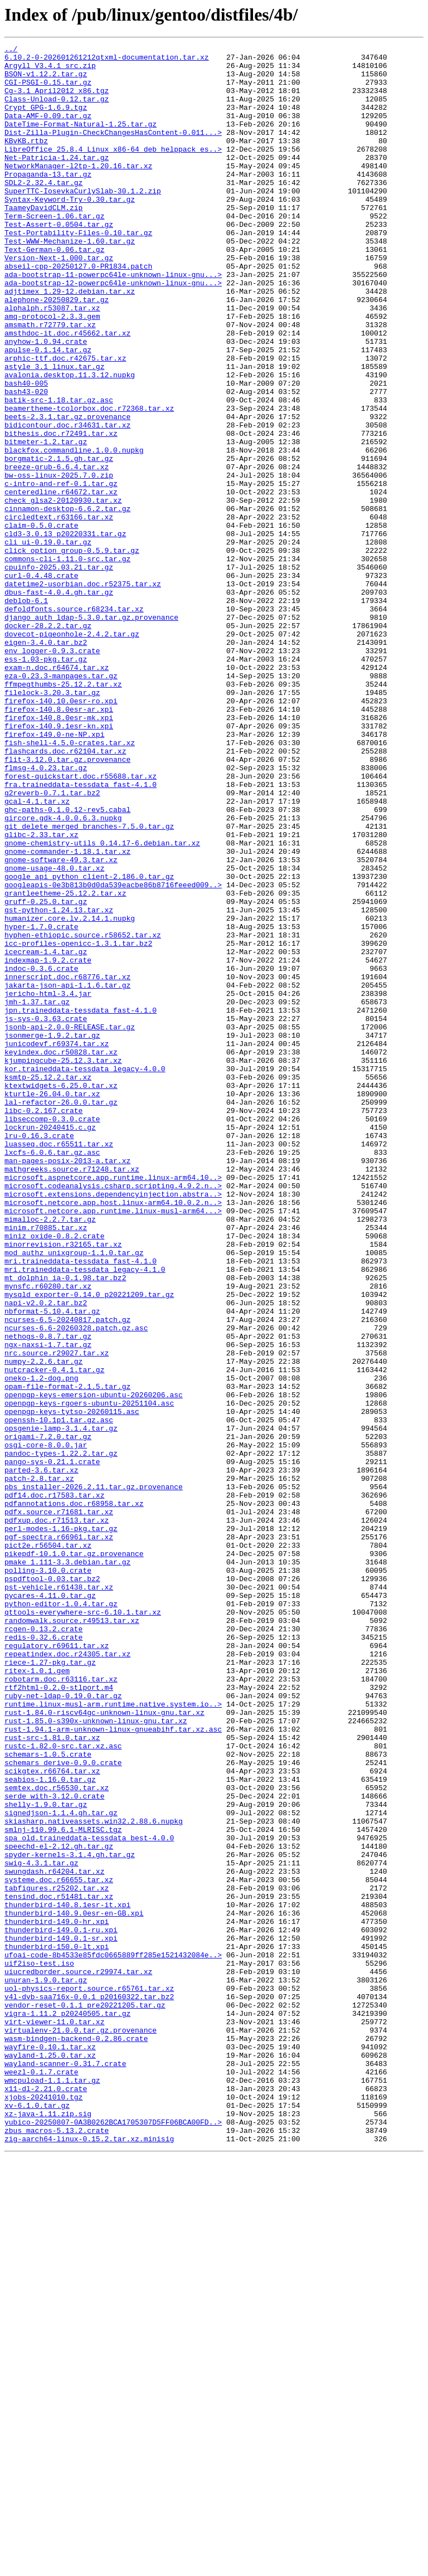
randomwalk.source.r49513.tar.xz (71, 1936)
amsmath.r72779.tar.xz (50, 381)
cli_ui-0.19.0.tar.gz (47, 642)
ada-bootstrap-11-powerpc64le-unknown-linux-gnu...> (113, 321)
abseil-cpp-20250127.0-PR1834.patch (78, 311)
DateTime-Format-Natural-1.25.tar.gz (80, 140)
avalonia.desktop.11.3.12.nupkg (69, 441)
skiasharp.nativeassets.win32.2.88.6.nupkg (93, 2177)
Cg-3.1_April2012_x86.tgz (56, 100)
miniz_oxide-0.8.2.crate (54, 1475)
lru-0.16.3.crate (39, 1354)
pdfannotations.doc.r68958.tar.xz (74, 1796)
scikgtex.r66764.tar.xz (52, 2117)
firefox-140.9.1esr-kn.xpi (58, 863)
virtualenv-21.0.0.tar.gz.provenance (80, 2428)
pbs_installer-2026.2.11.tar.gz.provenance (93, 1776)
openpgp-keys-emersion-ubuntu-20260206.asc (93, 1665)
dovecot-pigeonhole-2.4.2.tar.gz (71, 752)
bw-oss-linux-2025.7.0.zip (58, 562)
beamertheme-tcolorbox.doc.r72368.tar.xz (89, 482)
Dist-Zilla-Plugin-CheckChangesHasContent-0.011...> (113, 150)
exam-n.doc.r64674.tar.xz (56, 793)
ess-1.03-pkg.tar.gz (45, 782)
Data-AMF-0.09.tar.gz (47, 130)
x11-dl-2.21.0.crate (45, 2498)
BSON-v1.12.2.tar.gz (45, 80)
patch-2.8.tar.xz (39, 1766)
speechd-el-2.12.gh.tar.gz (58, 2207)
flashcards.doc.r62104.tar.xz (65, 893)
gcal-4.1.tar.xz (37, 953)
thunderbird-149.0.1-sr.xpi (61, 2317)
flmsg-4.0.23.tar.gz (45, 913)
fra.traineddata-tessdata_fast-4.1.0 (80, 933)
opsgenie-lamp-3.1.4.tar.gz (61, 1705)
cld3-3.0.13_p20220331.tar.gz (65, 632)
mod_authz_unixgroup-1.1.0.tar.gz (74, 1495)
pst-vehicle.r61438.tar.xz (58, 1896)
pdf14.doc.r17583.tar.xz (54, 1786)
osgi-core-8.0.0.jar (45, 1725)
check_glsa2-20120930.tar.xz (63, 592)
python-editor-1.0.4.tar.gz (61, 1916)
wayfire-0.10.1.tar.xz (50, 2448)
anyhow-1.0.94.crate (45, 401)
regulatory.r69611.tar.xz (56, 1966)
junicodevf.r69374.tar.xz (56, 1244)
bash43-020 (26, 461)
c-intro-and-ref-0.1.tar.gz (61, 572)
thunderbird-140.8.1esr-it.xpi (67, 2277)
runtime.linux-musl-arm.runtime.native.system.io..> (113, 2036)
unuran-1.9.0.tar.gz (45, 2368)
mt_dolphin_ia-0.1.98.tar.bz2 (65, 1525)
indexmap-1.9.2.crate (47, 1144)
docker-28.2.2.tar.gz (47, 742)
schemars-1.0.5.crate (47, 2097)
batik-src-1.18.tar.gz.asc (58, 471)
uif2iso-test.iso (39, 2347)
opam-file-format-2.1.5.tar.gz (67, 1655)
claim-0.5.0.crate (41, 622)
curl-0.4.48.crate (41, 682)
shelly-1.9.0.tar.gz (45, 2157)
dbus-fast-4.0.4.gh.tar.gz (58, 702)
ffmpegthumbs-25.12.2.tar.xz (63, 813)
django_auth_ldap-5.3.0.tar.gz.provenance (91, 732)
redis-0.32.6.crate (43, 1956)
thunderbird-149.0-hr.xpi (56, 2297)
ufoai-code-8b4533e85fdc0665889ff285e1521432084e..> (113, 2337)
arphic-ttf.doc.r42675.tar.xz (65, 421)
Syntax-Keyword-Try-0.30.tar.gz (69, 231)
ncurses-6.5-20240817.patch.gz (67, 1575)
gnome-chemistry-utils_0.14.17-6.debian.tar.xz (102, 1003)
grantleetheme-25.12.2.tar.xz (65, 1063)
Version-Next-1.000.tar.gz (58, 301)
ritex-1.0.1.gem (37, 1996)
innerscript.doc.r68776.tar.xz (67, 1164)
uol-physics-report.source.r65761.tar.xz (89, 2378)
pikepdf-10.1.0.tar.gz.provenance (74, 1856)
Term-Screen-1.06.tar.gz (54, 251)
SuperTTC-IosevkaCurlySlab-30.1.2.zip (82, 221)
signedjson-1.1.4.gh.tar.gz (61, 2167)
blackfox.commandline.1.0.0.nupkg (74, 532)
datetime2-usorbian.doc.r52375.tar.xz (82, 692)
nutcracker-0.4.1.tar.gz (54, 1635)
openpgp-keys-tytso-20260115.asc (71, 1685)
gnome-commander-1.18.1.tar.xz (67, 1013)
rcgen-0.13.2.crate (43, 1946)
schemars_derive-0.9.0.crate (63, 2107)
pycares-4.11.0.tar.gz (50, 1906)
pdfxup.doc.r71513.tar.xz (56, 1816)
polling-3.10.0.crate (47, 1876)
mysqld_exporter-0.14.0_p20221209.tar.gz (89, 1545)
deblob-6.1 (26, 712)
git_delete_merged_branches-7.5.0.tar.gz (89, 983)
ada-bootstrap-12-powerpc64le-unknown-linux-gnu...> (113, 331)
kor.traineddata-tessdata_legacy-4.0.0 (85, 1274)
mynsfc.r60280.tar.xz (47, 1535)
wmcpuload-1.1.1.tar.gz (52, 2488)
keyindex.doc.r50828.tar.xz (61, 1254)
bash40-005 (26, 451)
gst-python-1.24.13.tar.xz (58, 1083)
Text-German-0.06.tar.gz (54, 291)
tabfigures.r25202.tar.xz (56, 2257)
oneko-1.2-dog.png (41, 1645)
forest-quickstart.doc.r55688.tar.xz (80, 923)
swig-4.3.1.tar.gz (41, 2227)
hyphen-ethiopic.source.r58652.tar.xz (82, 1114)
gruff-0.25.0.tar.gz (45, 1073)
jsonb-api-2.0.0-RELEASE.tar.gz (69, 1224)
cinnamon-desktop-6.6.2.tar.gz (67, 602)
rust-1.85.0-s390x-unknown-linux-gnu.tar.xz (95, 2057)
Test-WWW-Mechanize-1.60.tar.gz (69, 281)
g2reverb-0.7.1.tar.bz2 (52, 943)
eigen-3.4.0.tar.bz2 (45, 762)
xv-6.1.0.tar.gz (37, 2518)
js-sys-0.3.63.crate (45, 1214)
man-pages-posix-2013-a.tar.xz (67, 1384)
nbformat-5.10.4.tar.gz (52, 1565)
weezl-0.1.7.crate (41, 2478)
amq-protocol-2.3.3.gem (52, 371)
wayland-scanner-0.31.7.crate (65, 2468)
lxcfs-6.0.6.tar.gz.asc (52, 1374)
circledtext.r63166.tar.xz (58, 612)
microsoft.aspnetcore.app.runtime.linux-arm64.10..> (113, 1404)
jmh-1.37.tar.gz (37, 1194)
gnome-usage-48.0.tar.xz (54, 1033)
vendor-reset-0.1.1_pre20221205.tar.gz (85, 2398)
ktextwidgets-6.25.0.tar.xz (61, 1294)
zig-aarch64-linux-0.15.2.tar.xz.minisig (89, 2558)
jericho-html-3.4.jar (47, 1184)
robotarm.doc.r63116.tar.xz (61, 2006)
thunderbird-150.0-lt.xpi (56, 2327)
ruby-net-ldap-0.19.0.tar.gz (63, 2026)
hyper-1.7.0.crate (41, 1104)
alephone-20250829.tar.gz (56, 351)
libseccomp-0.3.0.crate (52, 1334)
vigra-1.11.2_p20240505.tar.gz (67, 2408)
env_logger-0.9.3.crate (52, 772)
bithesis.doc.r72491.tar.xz (61, 512)
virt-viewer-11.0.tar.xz (54, 2418)
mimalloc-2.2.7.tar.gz (50, 1455)
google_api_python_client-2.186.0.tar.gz (89, 1043)
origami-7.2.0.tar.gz (47, 1715)
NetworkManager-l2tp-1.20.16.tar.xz (78, 191)
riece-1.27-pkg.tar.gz (50, 1986)
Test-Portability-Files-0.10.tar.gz (78, 271)
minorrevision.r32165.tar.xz (63, 1485)
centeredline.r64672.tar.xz (61, 582)
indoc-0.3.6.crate (41, 1154)
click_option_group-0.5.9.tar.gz (71, 652)
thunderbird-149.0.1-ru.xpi (61, 2307)
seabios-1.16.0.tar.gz (50, 2127)
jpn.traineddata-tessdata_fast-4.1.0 (80, 1204)
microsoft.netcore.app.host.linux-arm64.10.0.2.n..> (113, 1435)
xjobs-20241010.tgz (43, 2508)
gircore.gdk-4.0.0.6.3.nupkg (63, 973)
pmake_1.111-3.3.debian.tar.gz (67, 1866)
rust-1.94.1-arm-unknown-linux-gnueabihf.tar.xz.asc (113, 2067)
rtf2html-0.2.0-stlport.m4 (58, 2016)
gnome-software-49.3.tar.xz (61, 1023)
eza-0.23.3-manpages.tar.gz (61, 803)
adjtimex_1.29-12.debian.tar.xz (69, 341)
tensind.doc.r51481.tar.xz (58, 2267)
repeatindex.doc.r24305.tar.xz (67, 1976)
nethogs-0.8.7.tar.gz (47, 1595)
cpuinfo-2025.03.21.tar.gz (58, 672)
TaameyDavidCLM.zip (43, 241)
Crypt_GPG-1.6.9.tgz (45, 120)
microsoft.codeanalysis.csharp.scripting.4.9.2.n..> (113, 1414)
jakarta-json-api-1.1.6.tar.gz (67, 1174)
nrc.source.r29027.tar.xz (56, 1615)
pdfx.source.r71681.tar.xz (58, 1806)
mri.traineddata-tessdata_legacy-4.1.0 (85, 1515)
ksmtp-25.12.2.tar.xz (47, 1284)
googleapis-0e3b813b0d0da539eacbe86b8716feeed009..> (113, 1053)
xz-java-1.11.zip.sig (47, 2528)
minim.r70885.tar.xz (45, 1465)
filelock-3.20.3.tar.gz (52, 823)
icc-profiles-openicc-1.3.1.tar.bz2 (78, 1124)
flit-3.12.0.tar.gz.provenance (67, 903)
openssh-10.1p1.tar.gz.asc (58, 1695)
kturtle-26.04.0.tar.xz (52, 1304)
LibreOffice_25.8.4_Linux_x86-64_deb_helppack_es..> (113, 171)
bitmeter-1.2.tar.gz (45, 522)
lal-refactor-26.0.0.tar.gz (61, 1314)
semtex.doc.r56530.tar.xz (56, 2137)
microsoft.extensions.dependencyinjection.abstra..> (113, 1425)
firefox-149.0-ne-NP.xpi (54, 873)
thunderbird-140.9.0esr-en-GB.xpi (74, 2287)
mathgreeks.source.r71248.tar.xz (71, 1394)
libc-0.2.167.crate (43, 1324)
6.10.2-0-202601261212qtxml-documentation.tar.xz (106, 60)
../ (10, 50)
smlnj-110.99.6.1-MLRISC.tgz (63, 2187)
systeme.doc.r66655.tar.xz (58, 2247)
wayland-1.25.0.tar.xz (50, 2458)
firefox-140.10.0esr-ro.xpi (61, 833)
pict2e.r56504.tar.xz (47, 1846)
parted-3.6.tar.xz (41, 1756)
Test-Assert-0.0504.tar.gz (58, 261)
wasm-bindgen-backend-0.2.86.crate (76, 2438)
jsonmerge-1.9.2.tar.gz (52, 1234)
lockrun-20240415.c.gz (50, 1344)
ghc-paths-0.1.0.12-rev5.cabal (67, 963)
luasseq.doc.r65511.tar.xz (58, 1364)
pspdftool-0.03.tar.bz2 (52, 1886)
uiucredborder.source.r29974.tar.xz (78, 2358)
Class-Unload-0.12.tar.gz (56, 110)
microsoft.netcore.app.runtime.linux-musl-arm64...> (113, 1445)
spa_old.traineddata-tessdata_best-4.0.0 (89, 2197)
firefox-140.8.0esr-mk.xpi (58, 853)
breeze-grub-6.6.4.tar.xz (56, 552)
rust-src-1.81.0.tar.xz (52, 2077)
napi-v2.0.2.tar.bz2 (45, 1555)
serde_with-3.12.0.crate (54, 2147)
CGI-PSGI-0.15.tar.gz (47, 90)
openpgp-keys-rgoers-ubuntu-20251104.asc (89, 1675)
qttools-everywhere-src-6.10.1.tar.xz (82, 1926)
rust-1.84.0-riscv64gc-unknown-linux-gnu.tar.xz (104, 2047)
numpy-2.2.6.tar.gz (43, 1625)
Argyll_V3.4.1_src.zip (50, 70)
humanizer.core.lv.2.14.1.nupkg (69, 1093)
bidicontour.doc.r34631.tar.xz (67, 502)
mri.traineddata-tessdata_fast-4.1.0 (80, 1505)
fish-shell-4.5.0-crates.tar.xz (69, 883)
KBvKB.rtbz (26, 160)
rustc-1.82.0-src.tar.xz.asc (63, 2087)
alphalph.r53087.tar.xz (52, 361)
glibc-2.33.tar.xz (41, 993)
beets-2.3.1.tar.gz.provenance (67, 492)
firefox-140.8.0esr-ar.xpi (58, 843)
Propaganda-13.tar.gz (47, 201)
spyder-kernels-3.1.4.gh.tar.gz (69, 2217)
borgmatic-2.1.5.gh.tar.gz (58, 542)
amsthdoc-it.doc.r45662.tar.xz (67, 391)
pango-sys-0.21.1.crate (52, 1746)
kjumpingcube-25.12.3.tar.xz (63, 1264)
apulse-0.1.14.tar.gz (47, 411)
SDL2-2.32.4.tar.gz (43, 211)
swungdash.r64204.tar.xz (54, 2237)
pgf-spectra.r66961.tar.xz (58, 1836)
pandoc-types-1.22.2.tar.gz (61, 1736)
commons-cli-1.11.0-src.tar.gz (67, 662)
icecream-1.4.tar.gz (45, 1134)
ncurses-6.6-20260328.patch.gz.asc (76, 1585)
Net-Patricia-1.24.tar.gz (56, 181)
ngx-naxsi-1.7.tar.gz (47, 1605)
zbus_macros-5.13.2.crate (56, 2548)
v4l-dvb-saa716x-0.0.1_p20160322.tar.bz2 (89, 2388)
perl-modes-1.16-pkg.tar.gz (61, 1826)
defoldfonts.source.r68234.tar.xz (74, 722)
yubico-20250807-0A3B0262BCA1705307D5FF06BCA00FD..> (113, 2538)
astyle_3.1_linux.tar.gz (54, 431)
